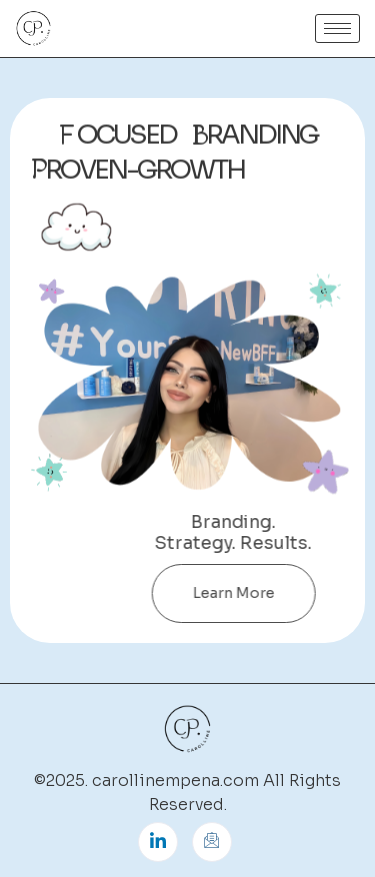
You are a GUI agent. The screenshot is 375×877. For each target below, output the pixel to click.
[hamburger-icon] (337, 28)
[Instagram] (212, 842)
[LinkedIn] (158, 842)
